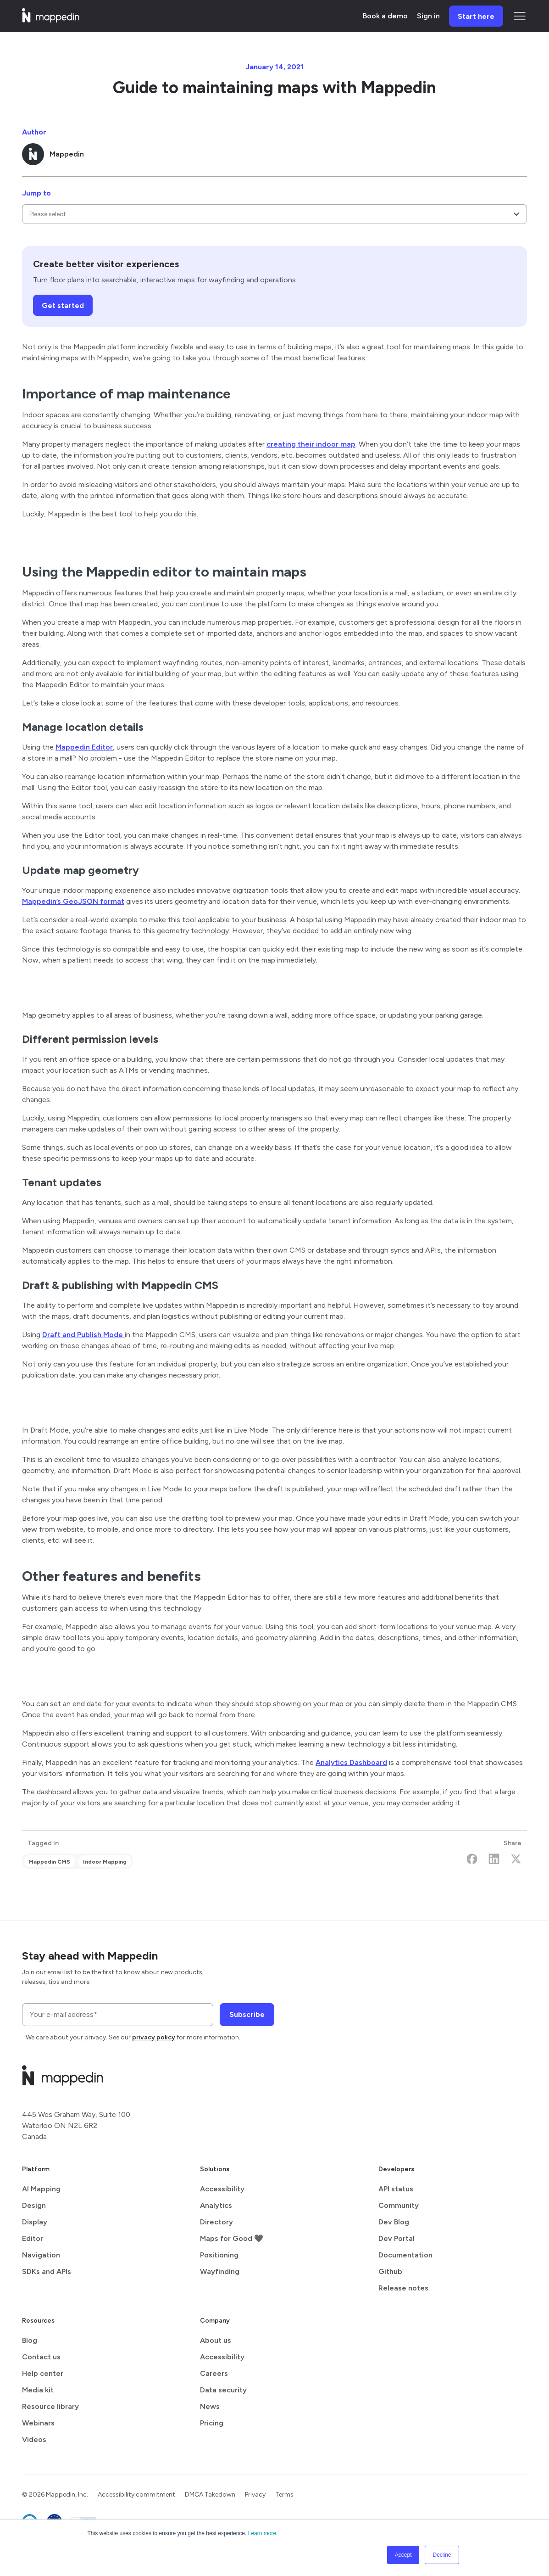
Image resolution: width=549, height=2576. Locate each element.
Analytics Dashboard (351, 1762)
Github (390, 2271)
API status (395, 2188)
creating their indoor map (310, 444)
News (210, 2406)
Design (34, 2205)
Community (398, 2205)
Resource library (50, 2406)
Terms (284, 2494)
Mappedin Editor (84, 747)
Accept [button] (403, 2555)
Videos (34, 2439)
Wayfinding (219, 2271)
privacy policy (153, 2037)
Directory (216, 2222)
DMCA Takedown (210, 2494)
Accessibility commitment (136, 2494)
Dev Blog (393, 2222)
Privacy (255, 2494)
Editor (32, 2238)
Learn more (262, 2533)
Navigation (41, 2255)
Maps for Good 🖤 (231, 2238)
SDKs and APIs (46, 2271)
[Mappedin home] (50, 19)
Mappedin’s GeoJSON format (73, 901)
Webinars (38, 2423)
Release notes (403, 2288)
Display (34, 2222)
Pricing (211, 2423)
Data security (223, 2390)
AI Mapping (41, 2188)
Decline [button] (442, 2555)
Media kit (38, 2390)
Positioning (219, 2255)
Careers (214, 2373)
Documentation (405, 2255)
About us (215, 2340)
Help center (42, 2373)
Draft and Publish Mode (83, 1334)
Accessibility (222, 2188)
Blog (29, 2340)
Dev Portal (396, 2238)
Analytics (216, 2205)
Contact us (41, 2356)
